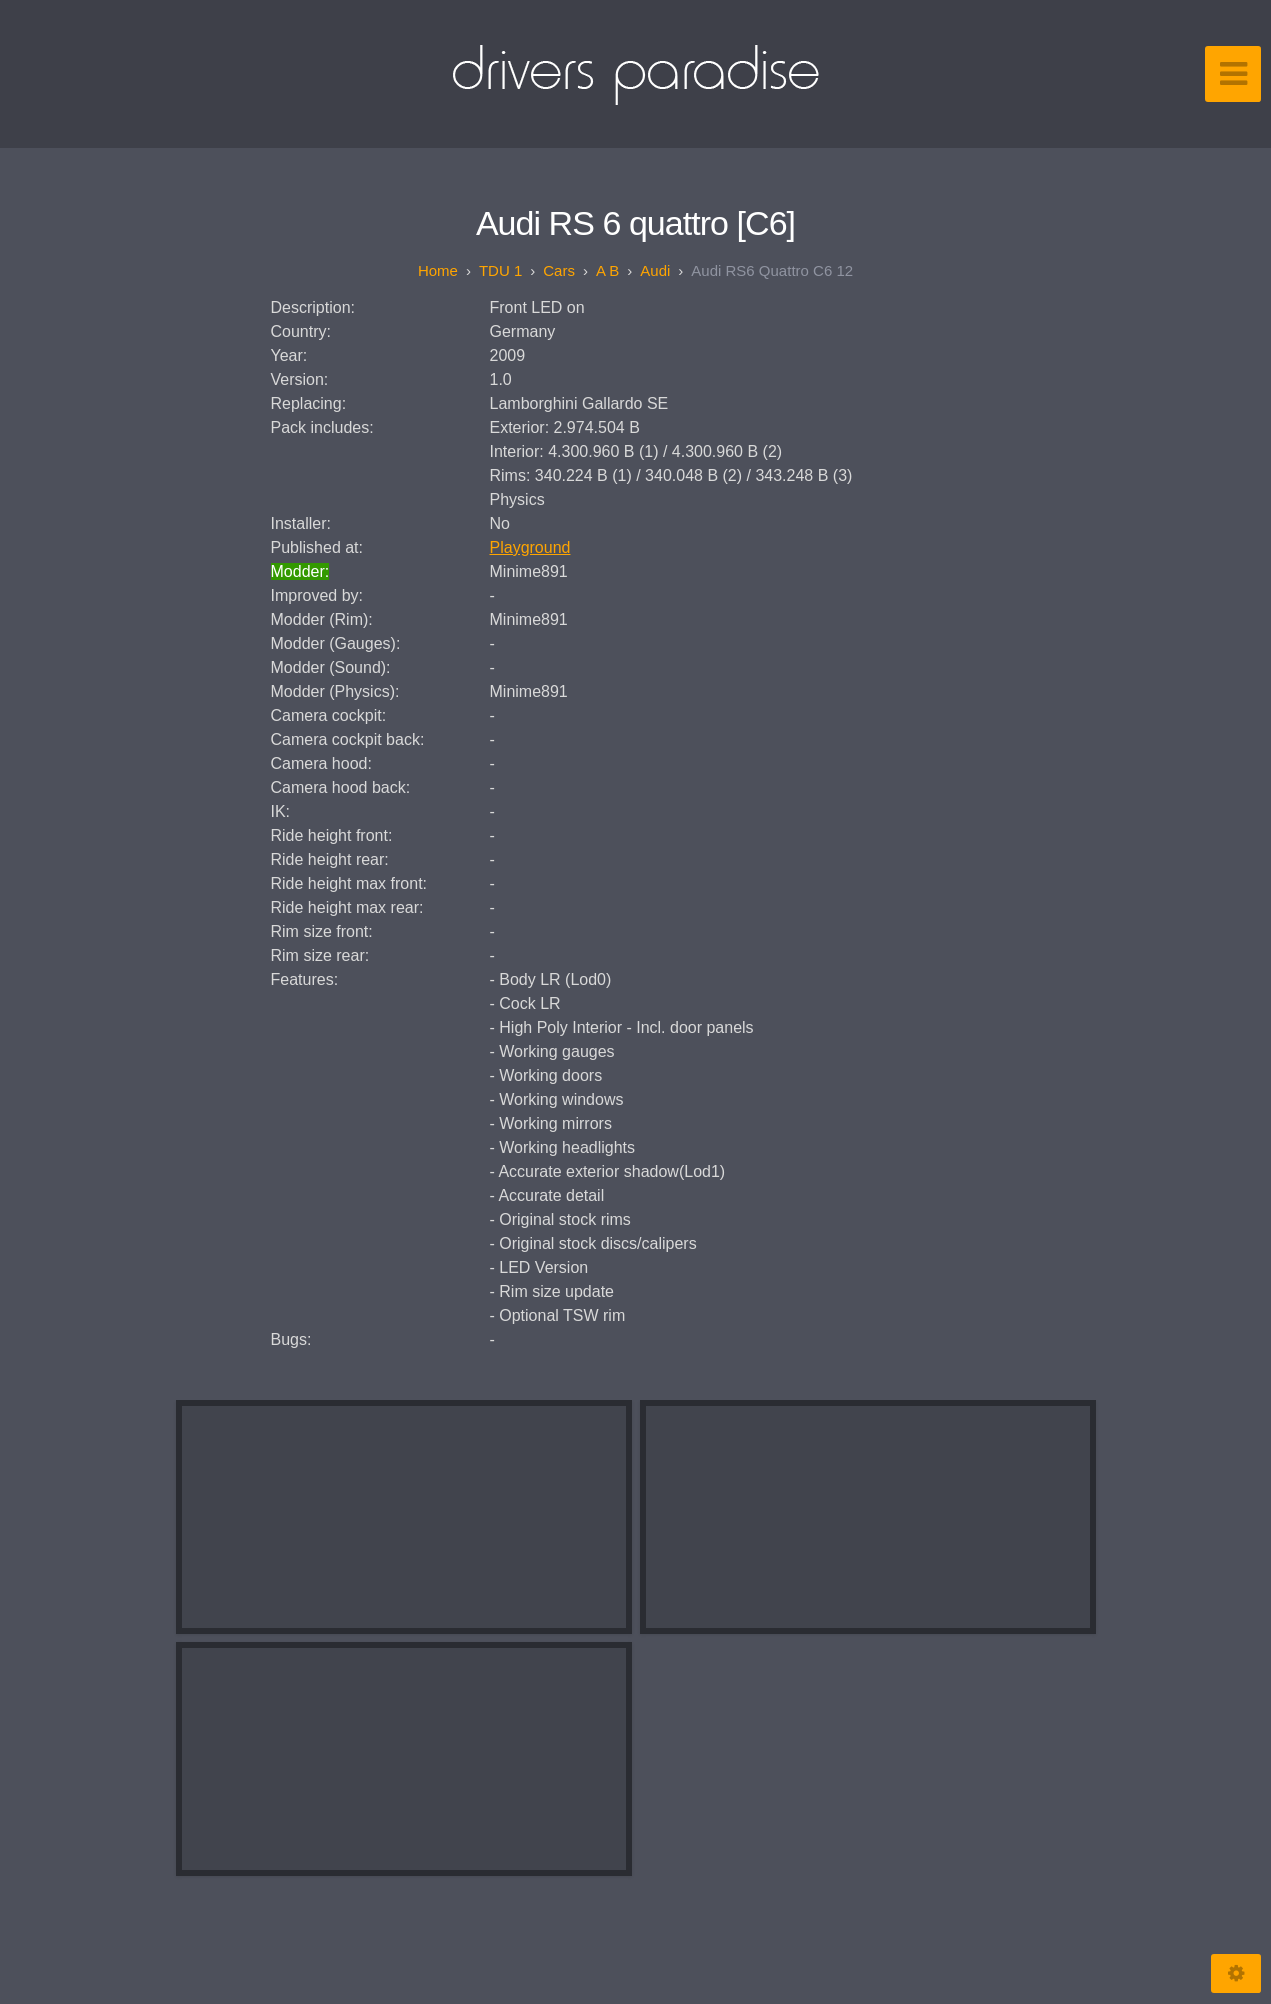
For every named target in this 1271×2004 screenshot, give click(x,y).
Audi (655, 270)
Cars (559, 270)
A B (607, 270)
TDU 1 (500, 270)
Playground (530, 547)
